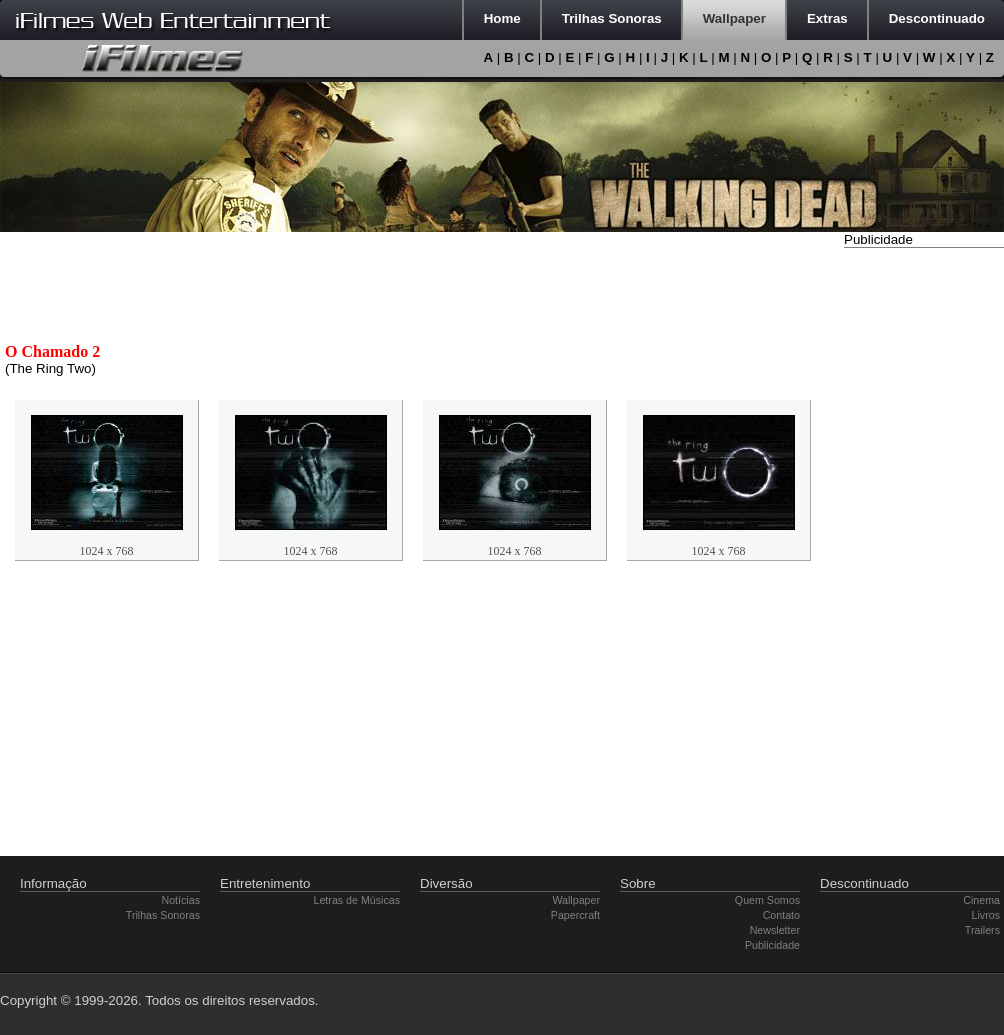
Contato (781, 915)
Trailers (982, 930)
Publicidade (772, 945)
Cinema (981, 900)
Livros (986, 915)
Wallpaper (576, 900)
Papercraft (575, 915)
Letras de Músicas (357, 900)
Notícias (181, 900)
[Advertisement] (924, 553)
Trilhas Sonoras (163, 915)
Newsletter (775, 930)
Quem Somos (767, 900)
